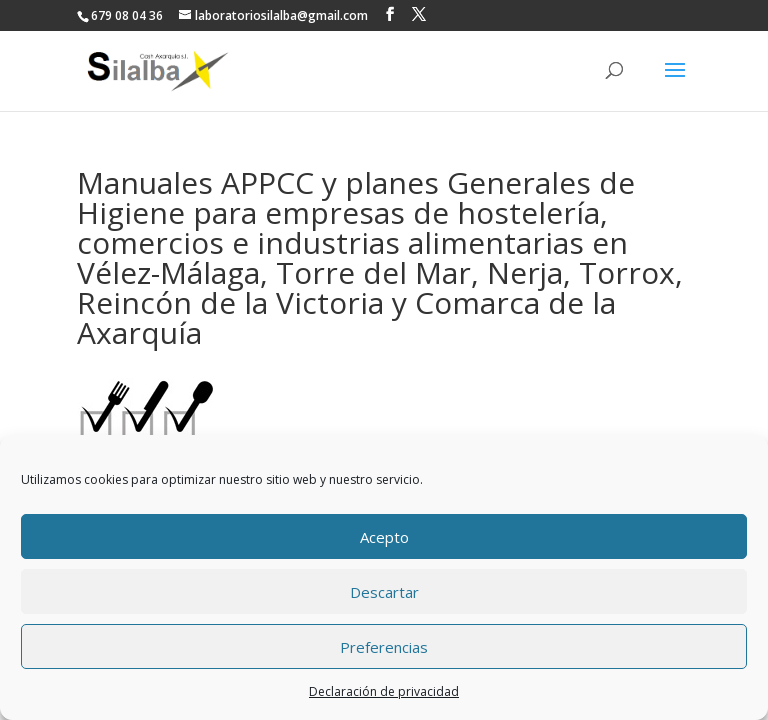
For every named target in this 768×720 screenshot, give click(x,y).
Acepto (384, 537)
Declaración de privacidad (384, 691)
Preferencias (384, 647)
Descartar (384, 592)
